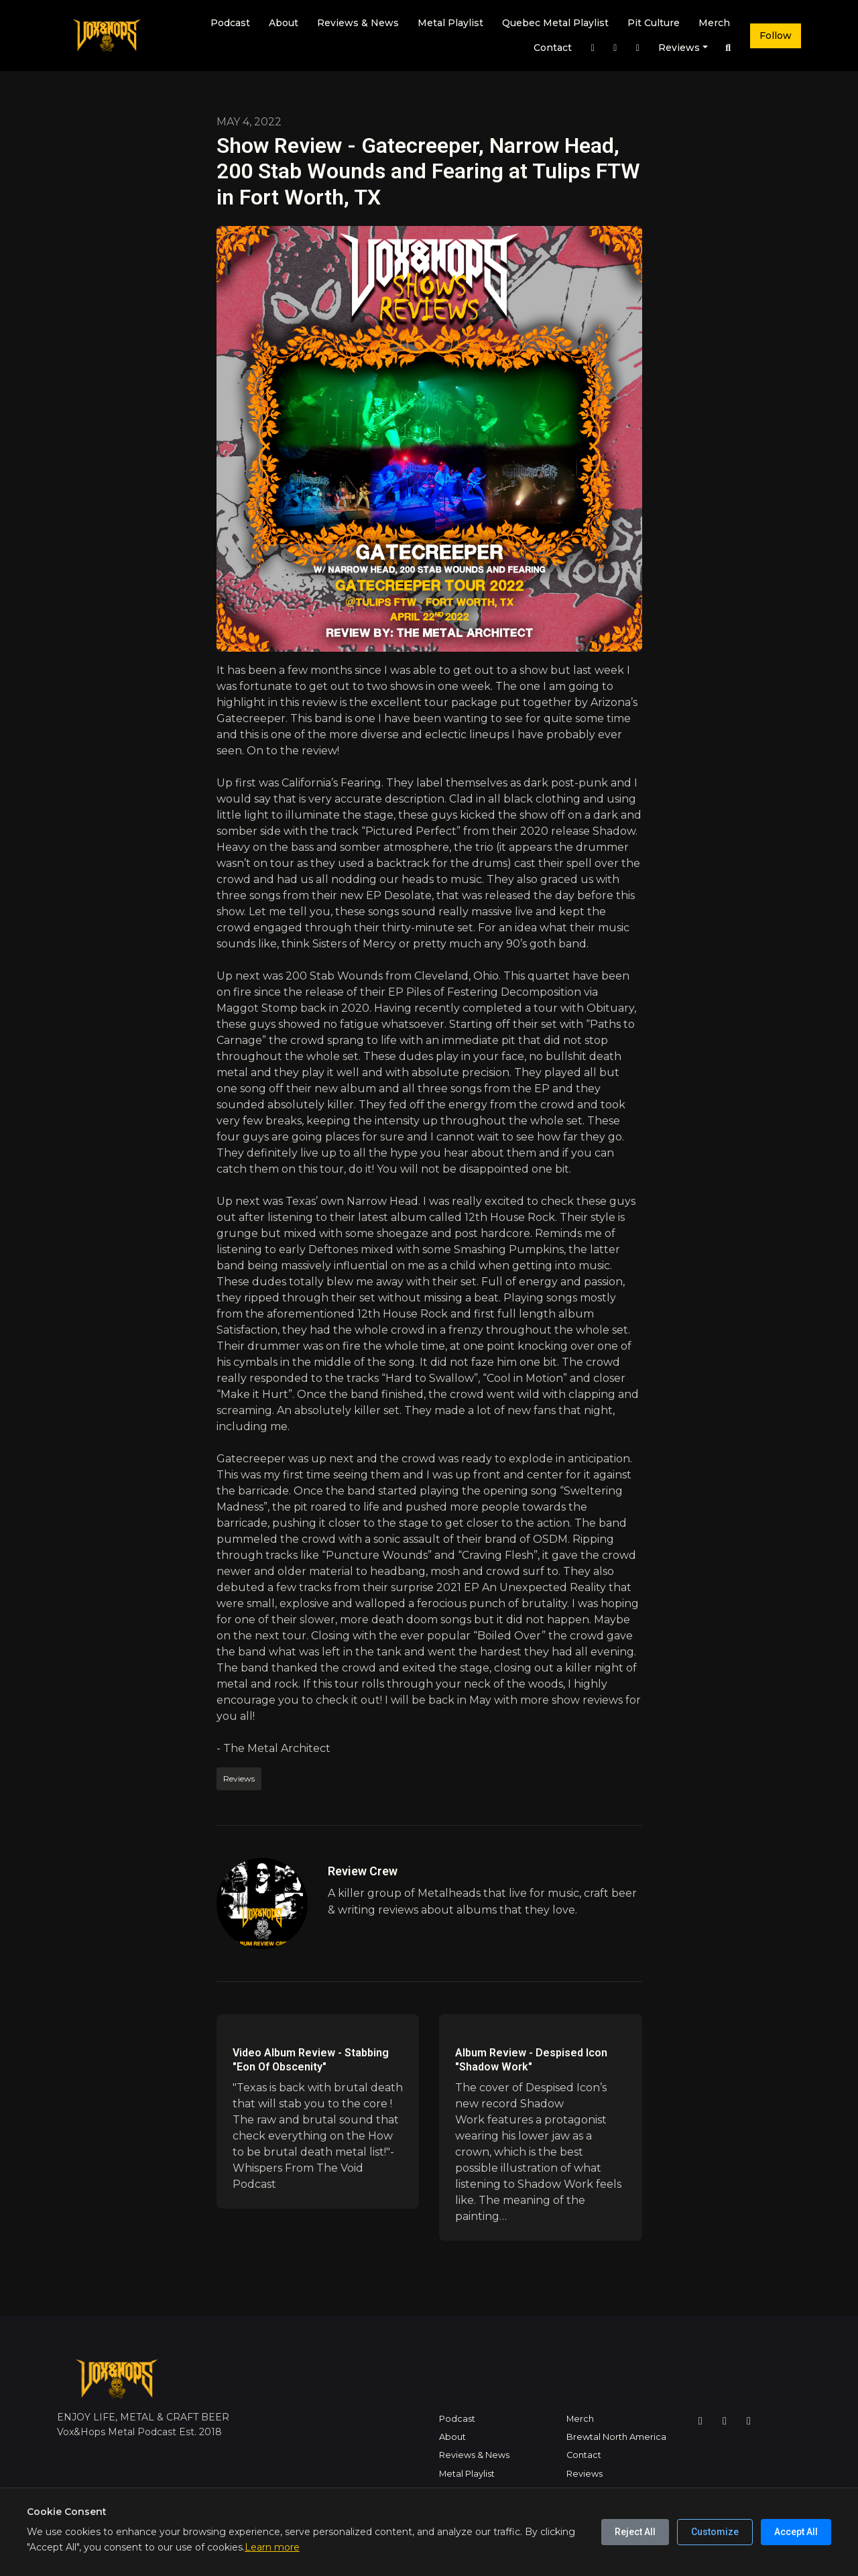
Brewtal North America (616, 2437)
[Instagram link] (592, 48)
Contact (553, 48)
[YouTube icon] (748, 2421)
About (283, 23)
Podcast (230, 23)
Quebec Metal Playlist (555, 23)
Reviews (679, 48)
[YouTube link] (637, 48)
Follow (775, 36)
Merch (714, 23)
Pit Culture (653, 23)
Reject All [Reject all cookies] (635, 2531)
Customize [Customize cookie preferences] (715, 2531)
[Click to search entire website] (728, 48)
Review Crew (362, 1871)
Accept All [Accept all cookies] (796, 2531)
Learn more (272, 2547)
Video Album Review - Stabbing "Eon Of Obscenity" (311, 2059)
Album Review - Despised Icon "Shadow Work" (531, 2059)
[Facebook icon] (724, 2421)
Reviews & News (358, 23)
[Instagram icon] (700, 2421)
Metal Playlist (450, 23)
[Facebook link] (615, 48)
